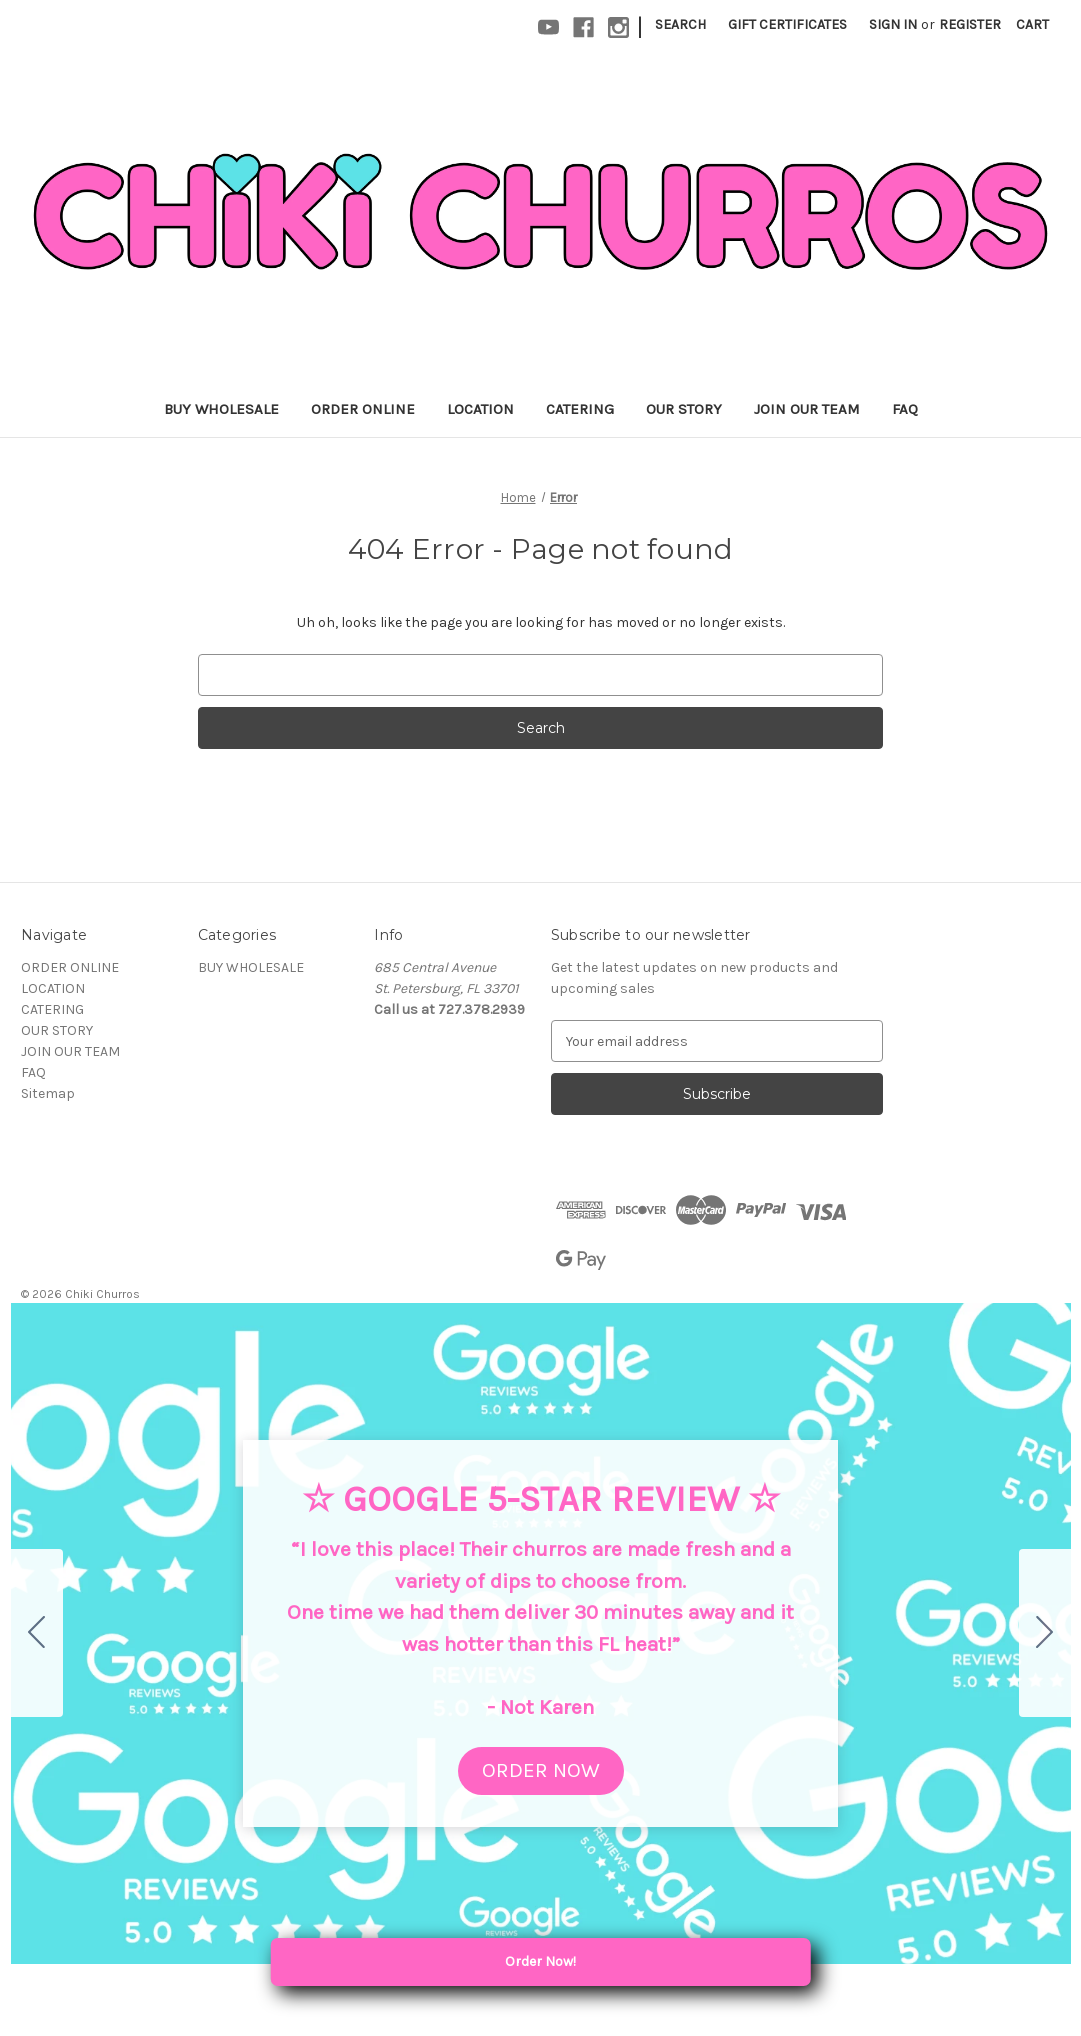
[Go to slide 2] (1045, 1633)
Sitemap (48, 1093)
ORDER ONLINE (363, 409)
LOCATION (480, 409)
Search (680, 24)
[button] (541, 1771)
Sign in (893, 24)
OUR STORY (684, 409)
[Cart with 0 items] (1032, 24)
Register (970, 24)
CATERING (580, 409)
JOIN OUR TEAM (807, 409)
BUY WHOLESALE (221, 409)
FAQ (905, 409)
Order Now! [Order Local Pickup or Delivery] (606, 1962)
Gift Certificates (787, 24)
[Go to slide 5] (37, 1633)
